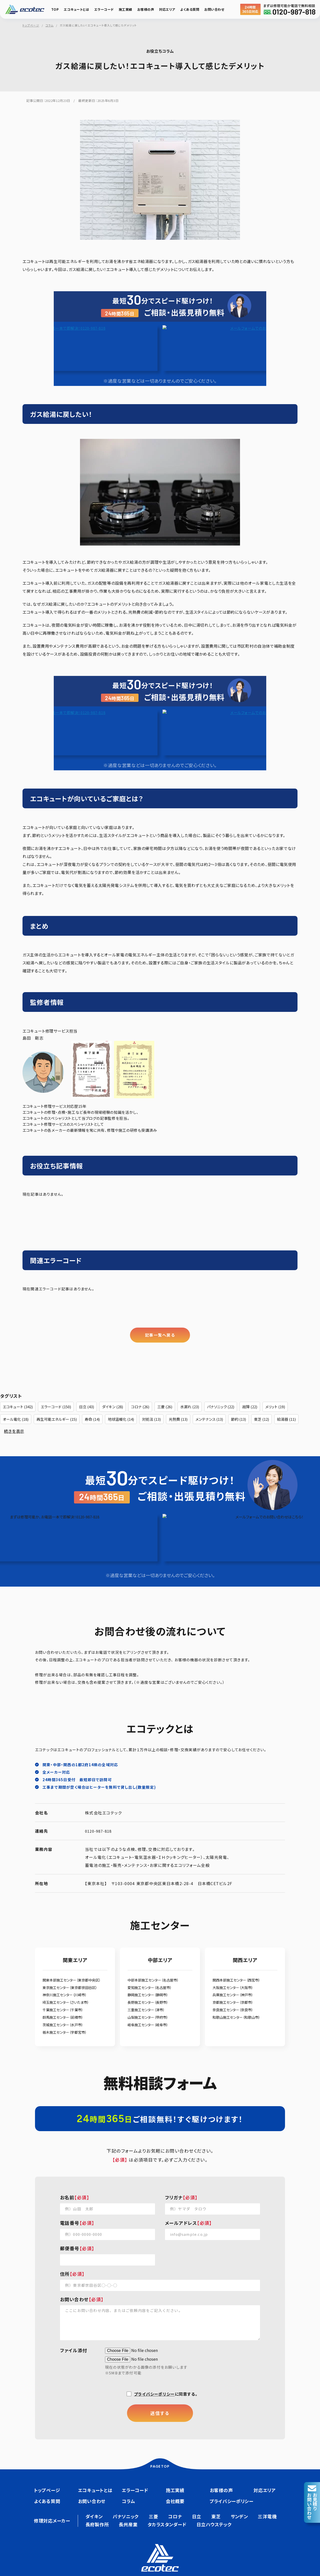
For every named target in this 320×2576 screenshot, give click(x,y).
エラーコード (104, 10)
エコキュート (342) (19, 1362)
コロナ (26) (150, 1362)
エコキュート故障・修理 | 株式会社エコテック (27, 10)
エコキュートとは (76, 10)
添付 (83, 2294)
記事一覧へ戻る (160, 1289)
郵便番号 (70, 2192)
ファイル (69, 2294)
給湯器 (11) (13, 1387)
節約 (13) (254, 1374)
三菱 (153, 2462)
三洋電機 (267, 2462)
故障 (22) (266, 1362)
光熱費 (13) (190, 1374)
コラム (128, 2447)
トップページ (47, 2436)
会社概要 (175, 2447)
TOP (55, 10)
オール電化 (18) (17, 1374)
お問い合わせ (214, 10)
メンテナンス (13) (223, 1374)
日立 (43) (92, 1362)
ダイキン (94, 2462)
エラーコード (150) (59, 1362)
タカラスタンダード (167, 2470)
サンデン (239, 2462)
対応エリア (167, 10)
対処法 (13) (161, 1374)
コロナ (175, 2462)
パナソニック (126, 2462)
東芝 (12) (279, 1374)
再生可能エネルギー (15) (60, 1374)
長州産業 (128, 2470)
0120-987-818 (99, 1775)
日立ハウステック (214, 2470)
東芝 (215, 2462)
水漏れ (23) (202, 1362)
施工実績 (125, 10)
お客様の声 (145, 10)
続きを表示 (42, 1387)
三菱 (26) (176, 1362)
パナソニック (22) (235, 1362)
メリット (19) (293, 1362)
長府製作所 (97, 2470)
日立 (196, 2462)
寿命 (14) (98, 1374)
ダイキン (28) (120, 1362)
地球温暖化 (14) (129, 1374)
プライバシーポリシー (154, 2338)
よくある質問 (189, 10)
